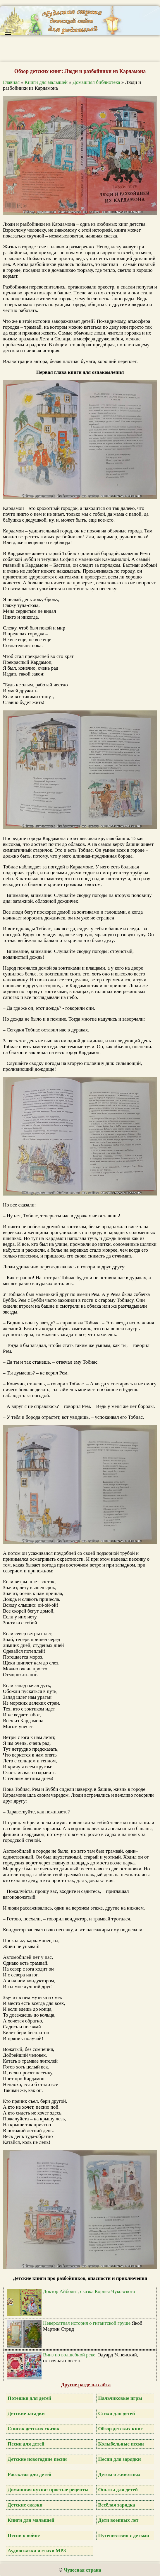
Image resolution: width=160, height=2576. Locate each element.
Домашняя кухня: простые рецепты (48, 2489)
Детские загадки (26, 2413)
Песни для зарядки (119, 2459)
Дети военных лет (118, 2520)
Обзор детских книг (120, 2428)
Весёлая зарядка (116, 2505)
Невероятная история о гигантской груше (86, 2323)
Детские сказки (25, 2505)
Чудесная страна (82, 2570)
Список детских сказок (33, 2428)
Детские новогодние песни (37, 2459)
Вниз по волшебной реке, (70, 2355)
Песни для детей (26, 2444)
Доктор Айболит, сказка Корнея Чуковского (89, 2291)
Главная (11, 82)
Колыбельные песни (121, 2444)
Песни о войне (24, 2535)
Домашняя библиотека (96, 82)
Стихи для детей (116, 2413)
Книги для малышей (46, 82)
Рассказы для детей (29, 2474)
